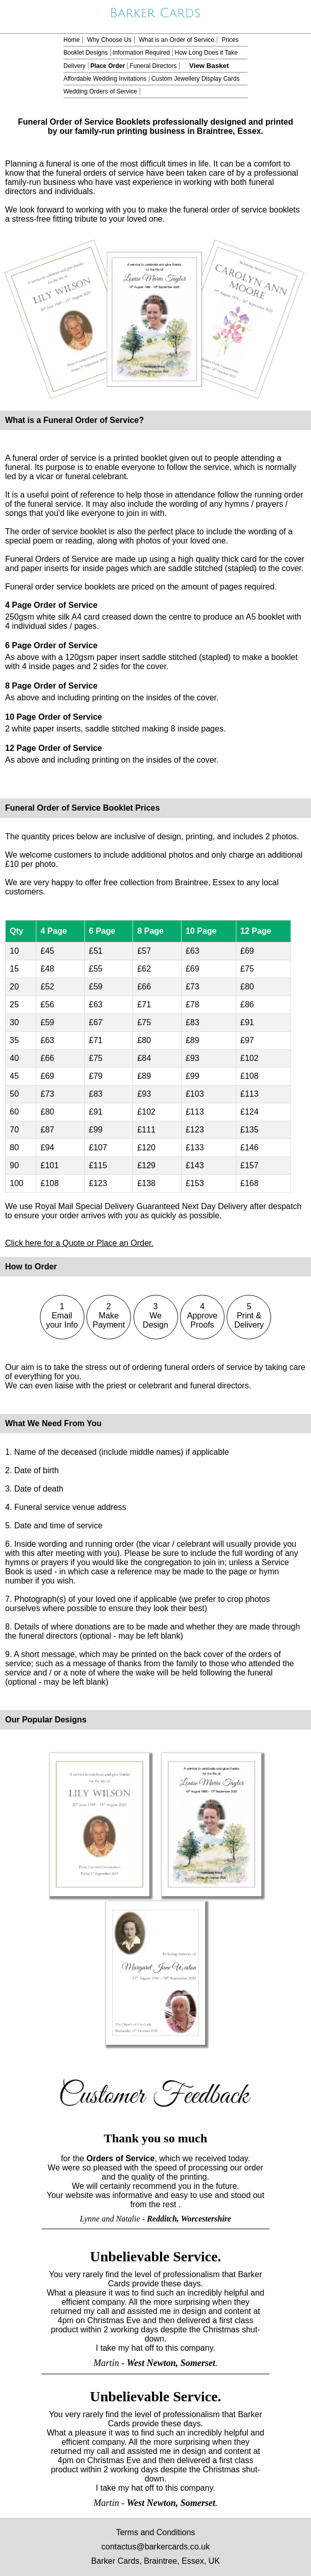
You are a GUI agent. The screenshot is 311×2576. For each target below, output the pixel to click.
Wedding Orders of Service (100, 91)
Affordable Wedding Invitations (104, 78)
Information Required (141, 52)
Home (71, 39)
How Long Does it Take (205, 52)
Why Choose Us (109, 39)
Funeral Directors (152, 65)
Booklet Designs (85, 52)
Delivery (74, 65)
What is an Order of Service (176, 39)
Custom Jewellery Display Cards (195, 78)
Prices (229, 39)
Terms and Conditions (155, 2532)
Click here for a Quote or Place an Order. (79, 1243)
